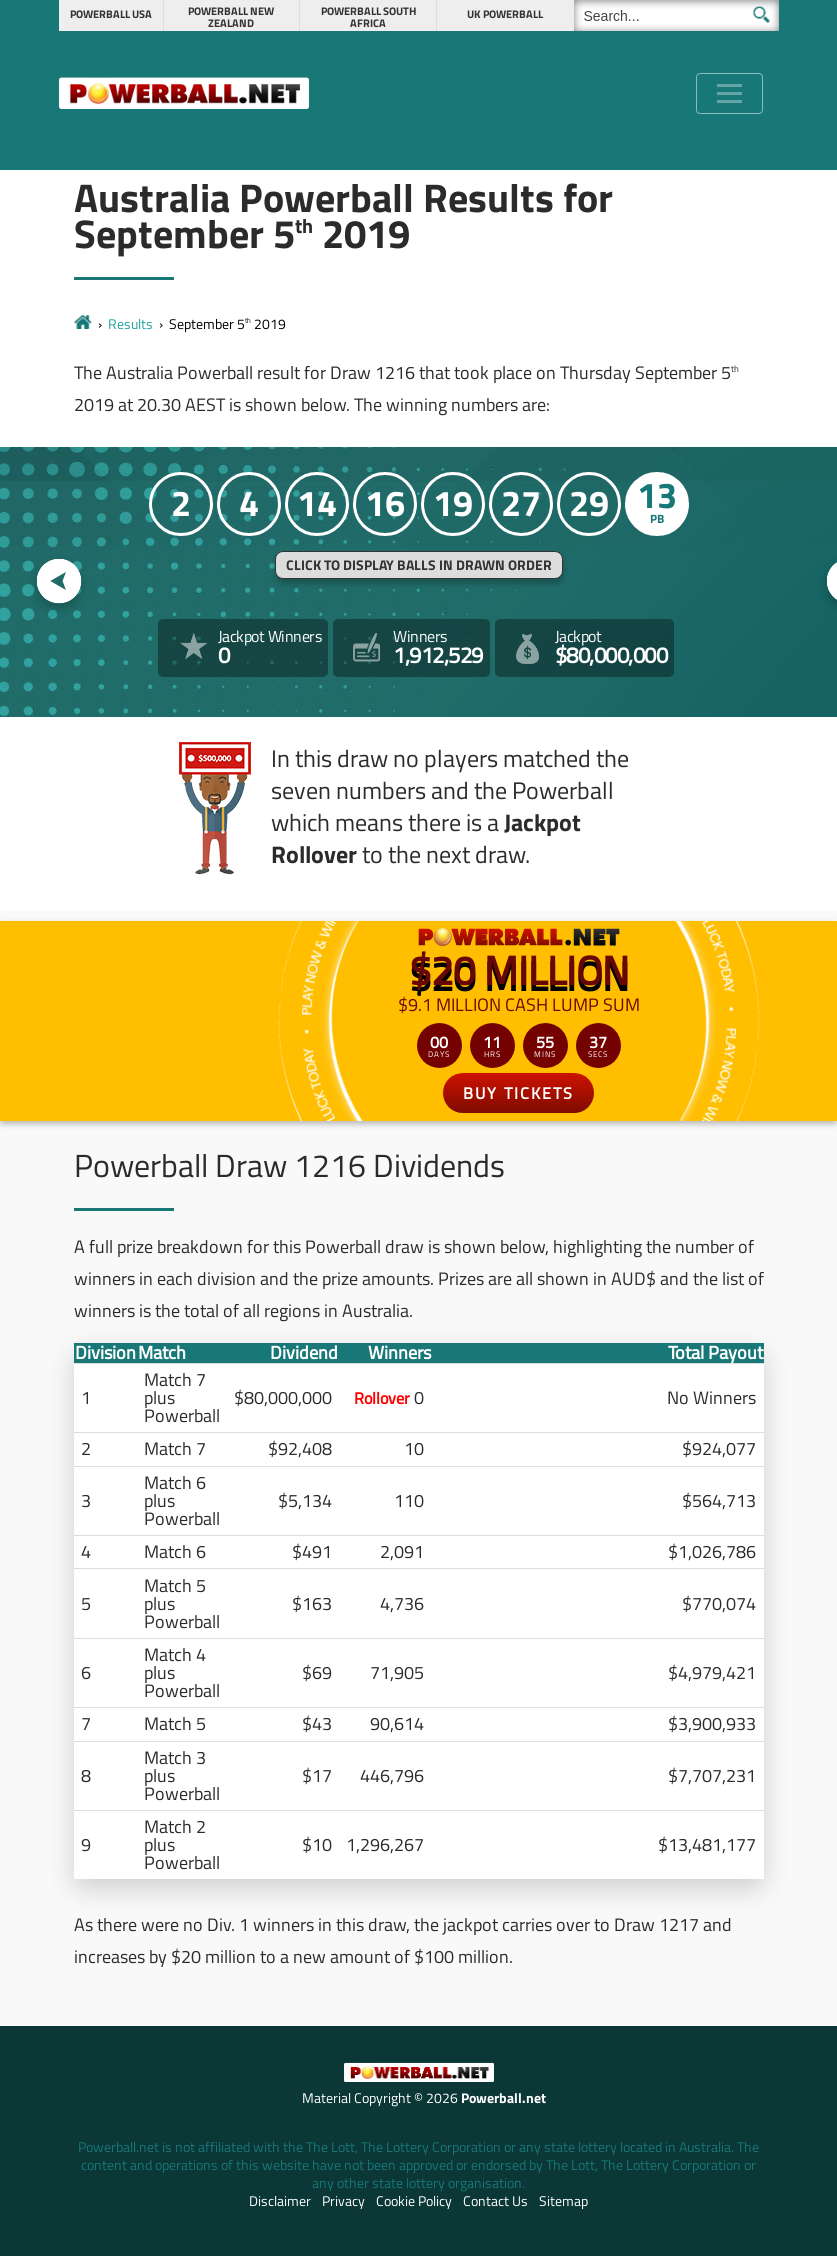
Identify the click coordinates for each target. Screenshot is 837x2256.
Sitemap (563, 2201)
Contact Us (495, 2201)
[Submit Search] (761, 14)
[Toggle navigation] (729, 93)
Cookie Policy (414, 2201)
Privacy (343, 2201)
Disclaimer (280, 2201)
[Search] (676, 15)
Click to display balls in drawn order (419, 565)
